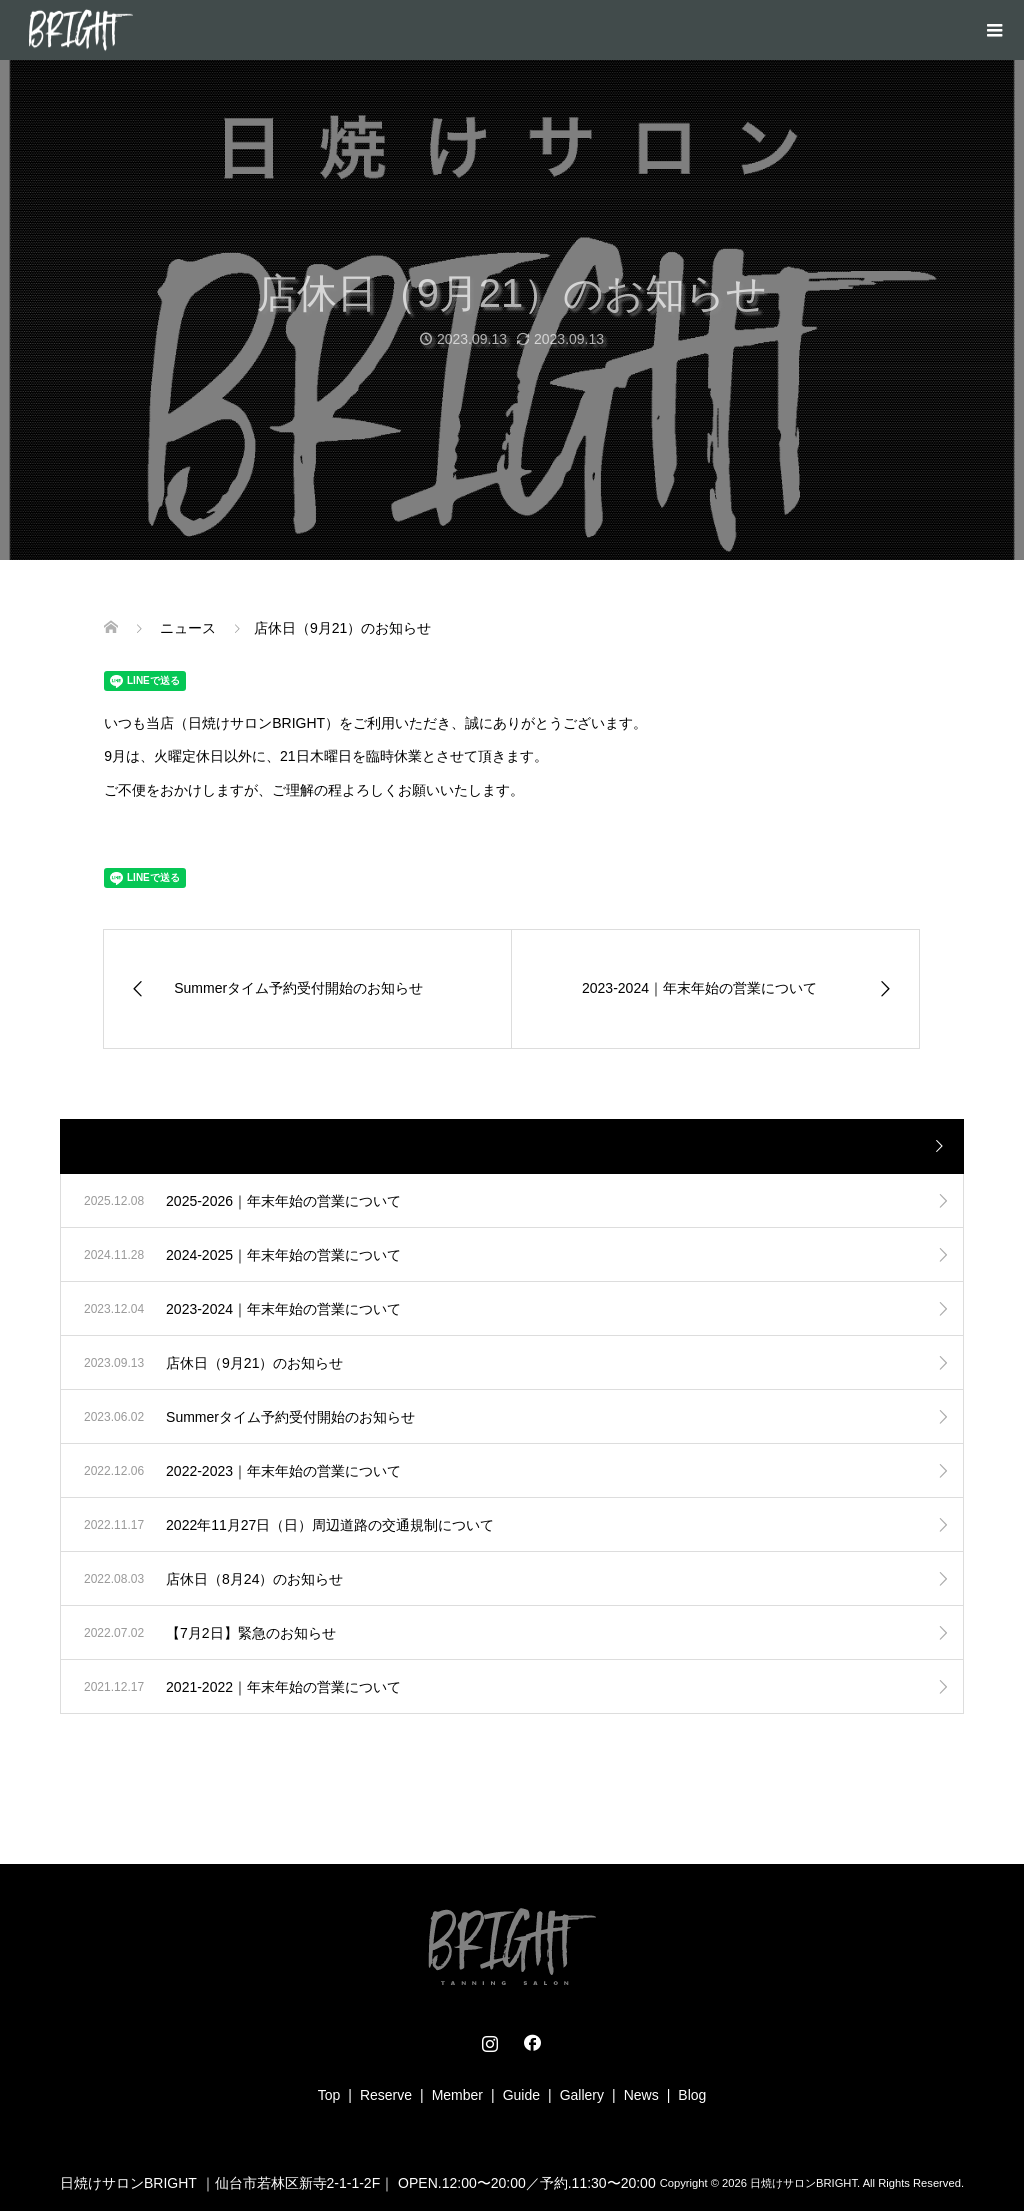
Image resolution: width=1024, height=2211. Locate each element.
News (641, 2095)
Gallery (582, 2095)
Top (329, 2095)
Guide (521, 2095)
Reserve (386, 2095)
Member (457, 2095)
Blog (692, 2095)
